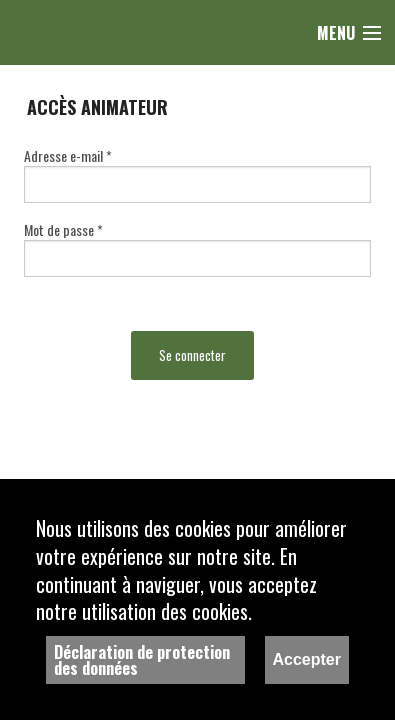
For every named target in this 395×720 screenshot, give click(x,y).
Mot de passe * (63, 229)
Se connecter (192, 355)
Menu (336, 33)
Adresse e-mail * (68, 155)
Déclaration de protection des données (142, 660)
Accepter (307, 659)
